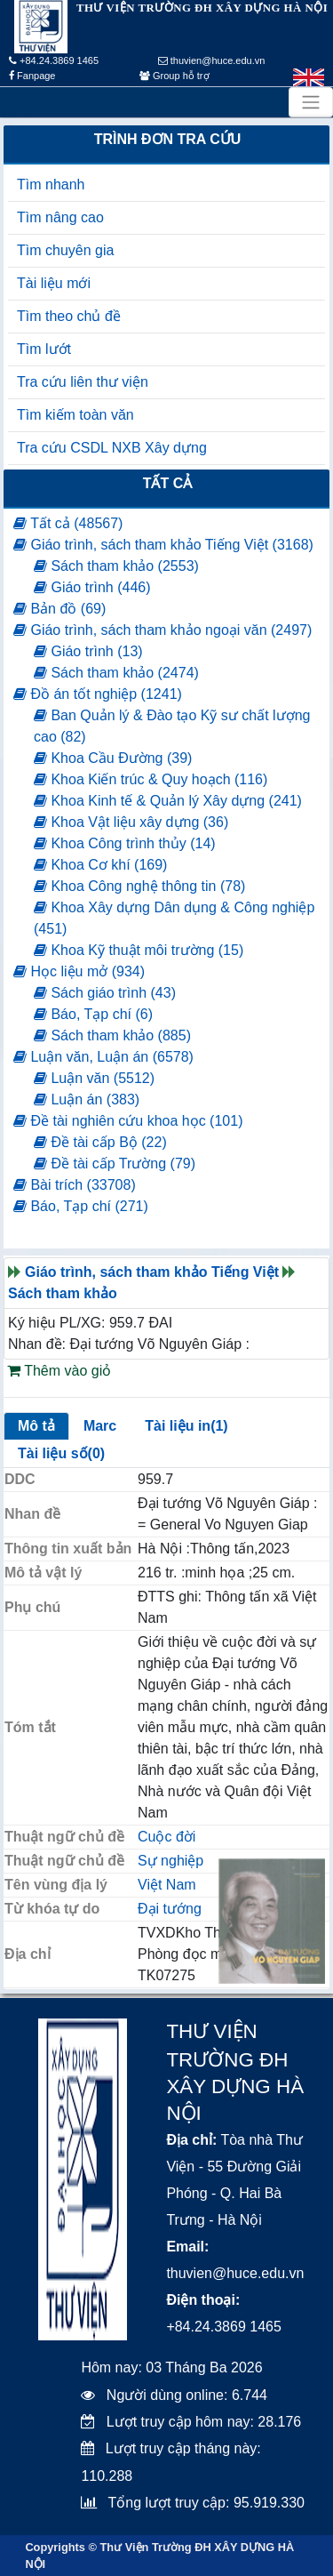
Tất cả (168, 483)
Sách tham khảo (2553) (116, 566)
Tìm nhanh (50, 184)
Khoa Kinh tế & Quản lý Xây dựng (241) (168, 800)
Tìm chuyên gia (65, 250)
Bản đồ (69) (59, 608)
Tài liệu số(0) (61, 1453)
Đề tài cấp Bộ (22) (100, 1142)
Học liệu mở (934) (79, 971)
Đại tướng (170, 1908)
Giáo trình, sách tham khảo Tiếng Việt (152, 1272)
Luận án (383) (86, 1099)
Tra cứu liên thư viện (82, 381)
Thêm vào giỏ (59, 1370)
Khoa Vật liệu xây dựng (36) (131, 822)
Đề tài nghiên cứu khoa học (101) (127, 1120)
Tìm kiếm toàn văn (75, 414)
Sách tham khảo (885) (112, 1035)
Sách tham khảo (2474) (116, 672)
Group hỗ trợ (174, 75)
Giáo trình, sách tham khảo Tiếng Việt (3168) (163, 544)
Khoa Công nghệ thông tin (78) (139, 886)
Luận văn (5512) (94, 1078)
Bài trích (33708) (74, 1184)
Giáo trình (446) (92, 587)
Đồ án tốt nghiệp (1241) (97, 694)
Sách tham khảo (62, 1293)
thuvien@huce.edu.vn (212, 60)
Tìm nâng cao (60, 217)
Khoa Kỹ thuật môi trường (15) (138, 950)
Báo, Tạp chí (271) (80, 1206)
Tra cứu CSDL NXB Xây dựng (112, 447)
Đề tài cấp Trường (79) (114, 1163)
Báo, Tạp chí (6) (93, 1014)
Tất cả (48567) (68, 523)
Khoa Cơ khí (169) (100, 864)
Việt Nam (167, 1884)
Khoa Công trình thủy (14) (125, 843)
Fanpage (32, 75)
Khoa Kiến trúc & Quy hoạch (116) (150, 779)
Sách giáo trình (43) (105, 992)
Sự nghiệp (170, 1860)
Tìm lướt (44, 349)
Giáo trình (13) (88, 651)
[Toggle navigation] (311, 102)
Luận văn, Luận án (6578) (103, 1056)
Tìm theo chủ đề (69, 316)
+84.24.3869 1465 (54, 60)
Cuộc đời (166, 1836)
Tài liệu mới (54, 283)
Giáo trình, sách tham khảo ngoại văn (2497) (162, 630)
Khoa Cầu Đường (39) (113, 758)
